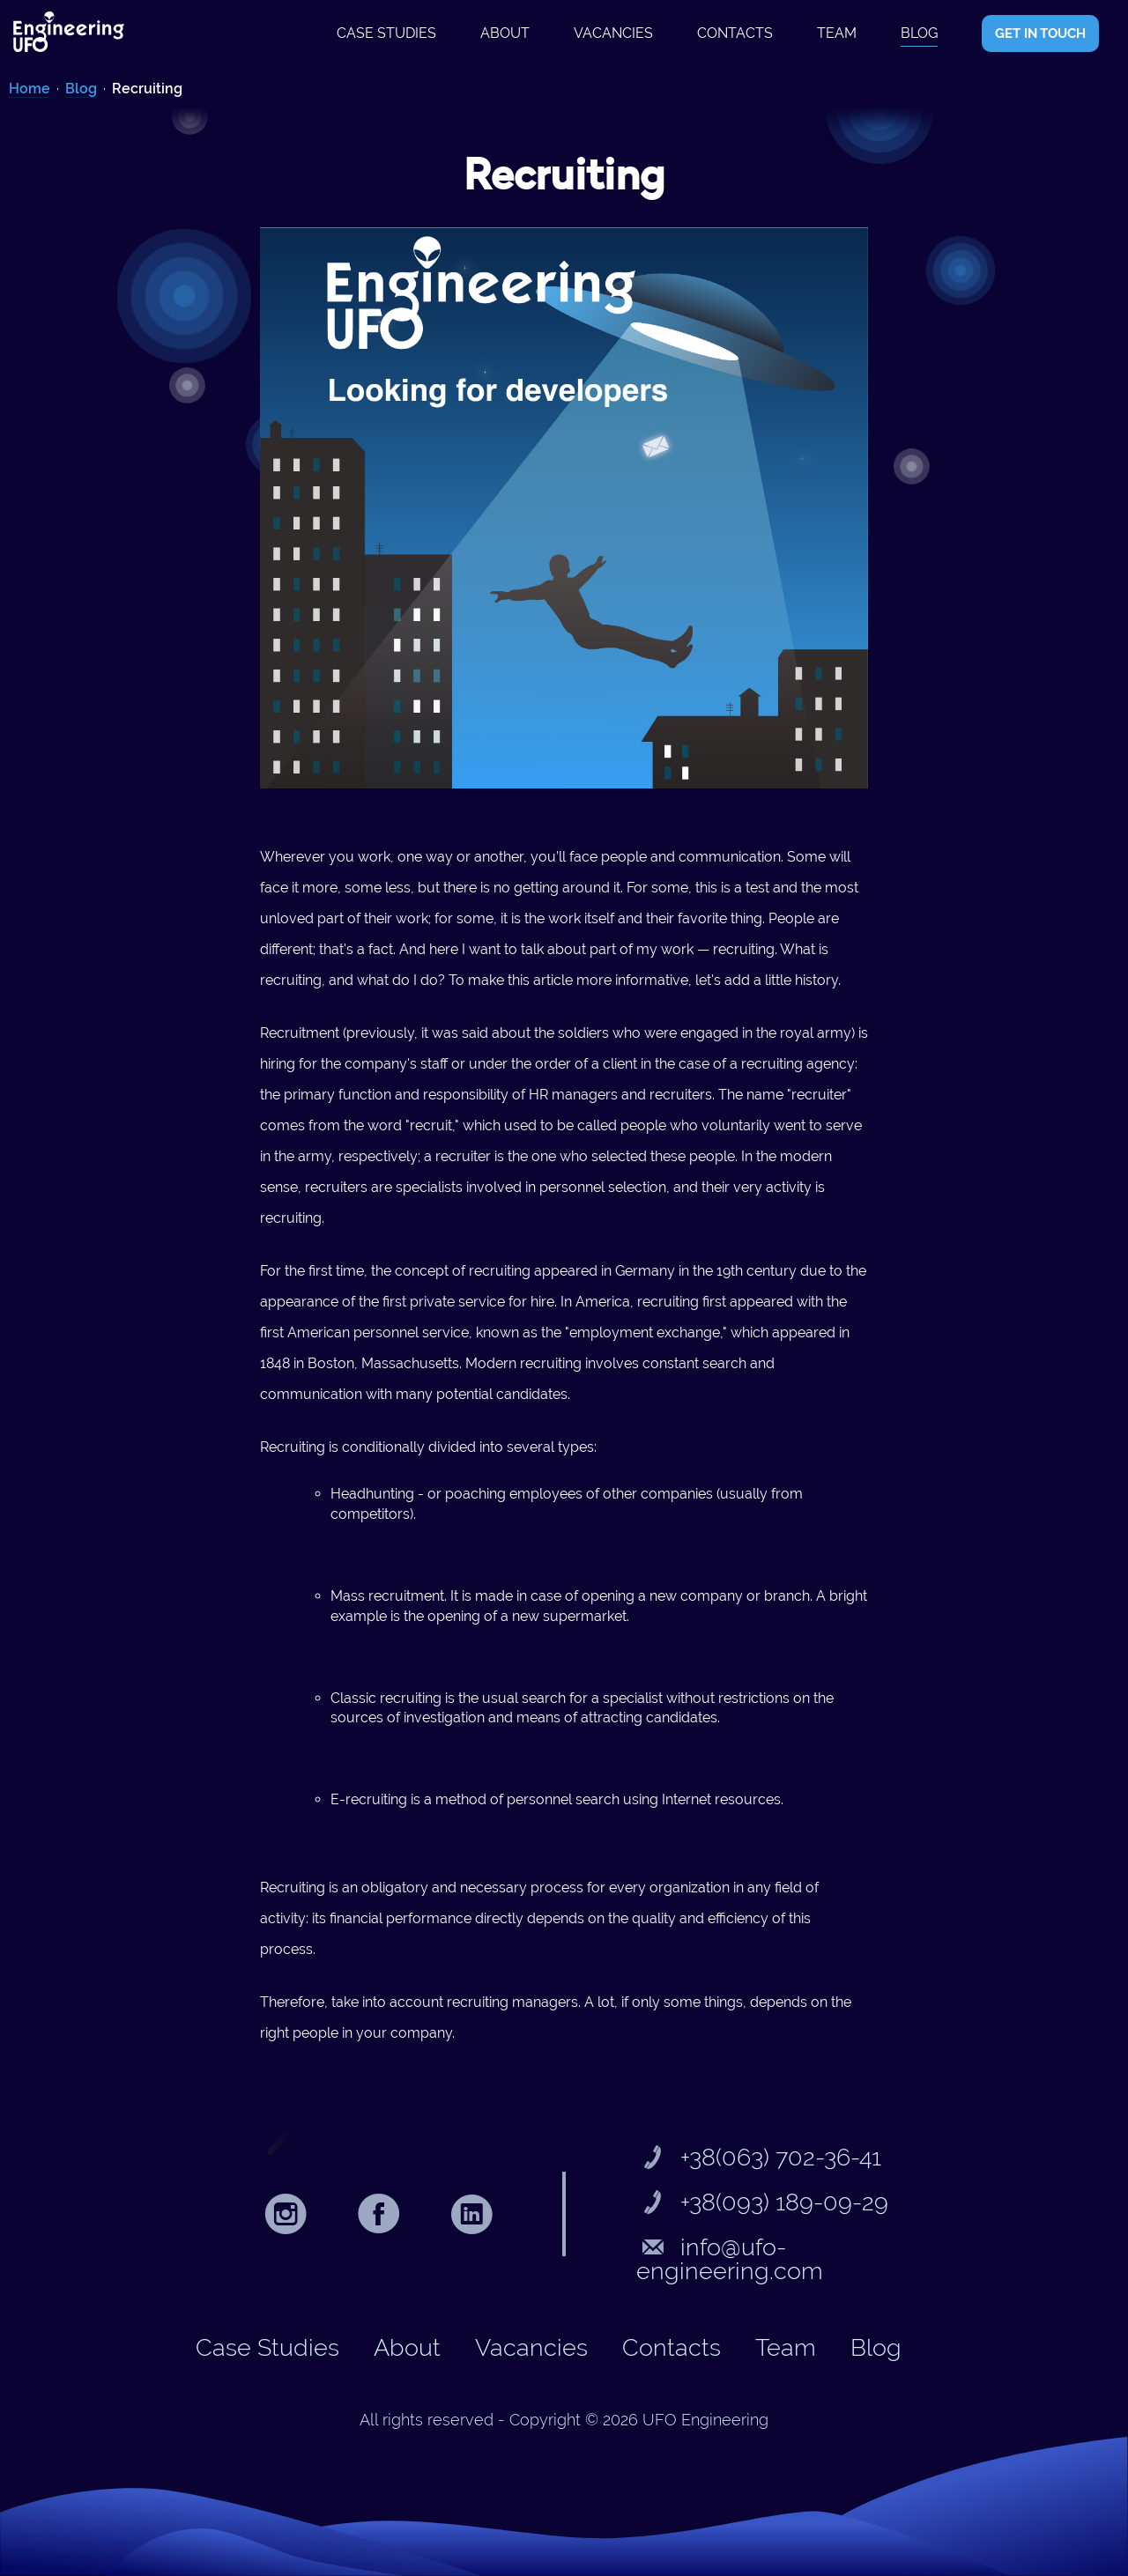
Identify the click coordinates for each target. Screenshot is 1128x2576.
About (505, 33)
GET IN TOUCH (1040, 33)
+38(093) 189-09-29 (762, 2202)
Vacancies (613, 33)
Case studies (386, 33)
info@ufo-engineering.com (729, 2259)
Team (837, 33)
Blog (919, 33)
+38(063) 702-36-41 (758, 2157)
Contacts (735, 33)
